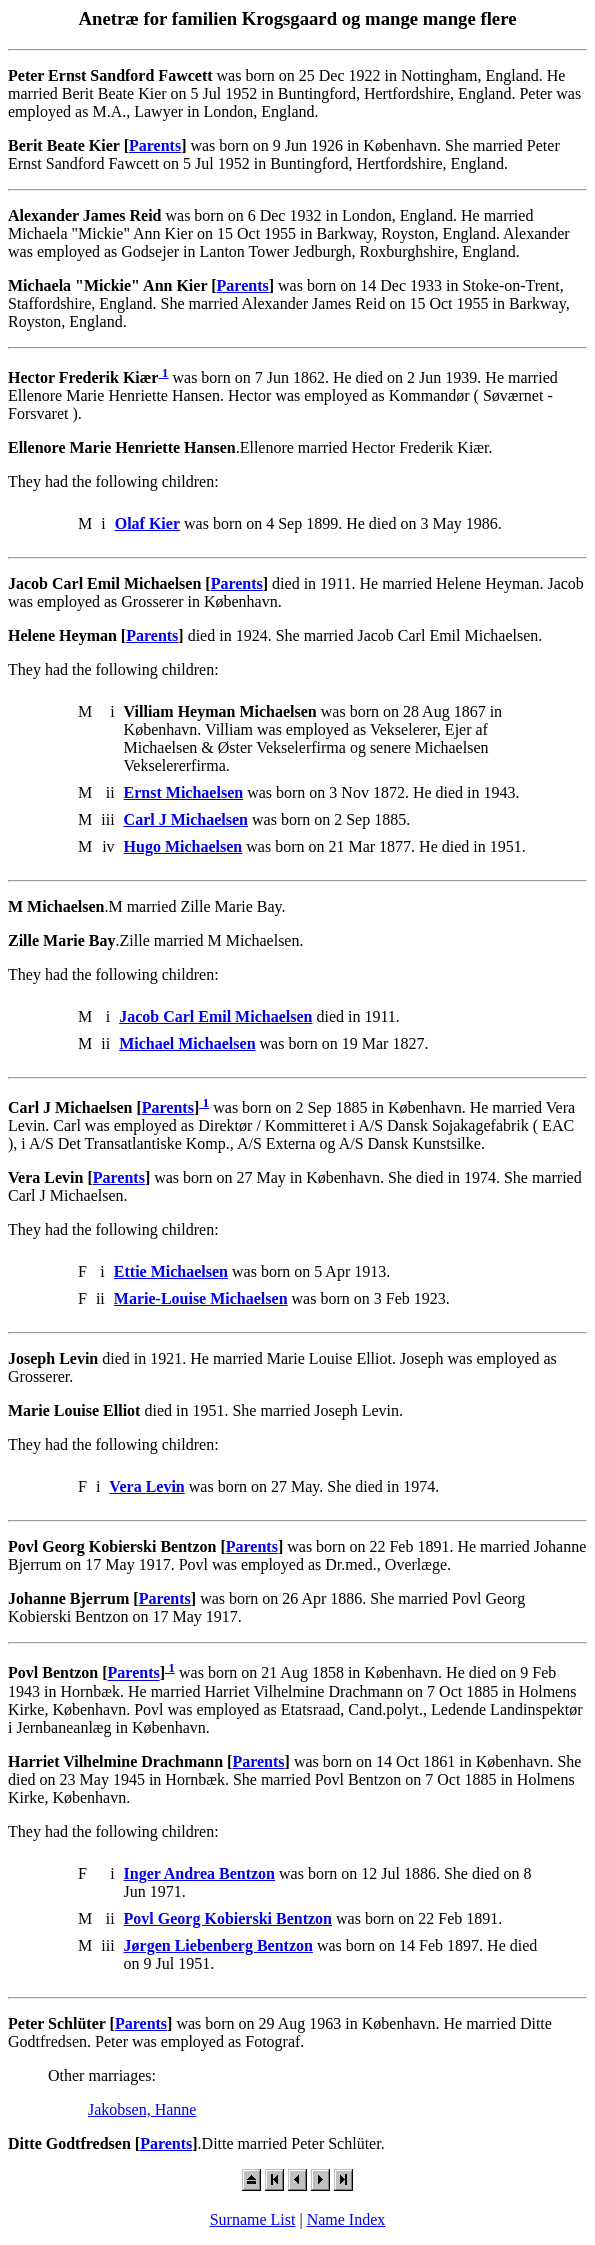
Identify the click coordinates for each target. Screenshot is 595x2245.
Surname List (253, 2219)
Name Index (346, 2219)
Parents (155, 145)
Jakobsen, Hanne (142, 2109)
